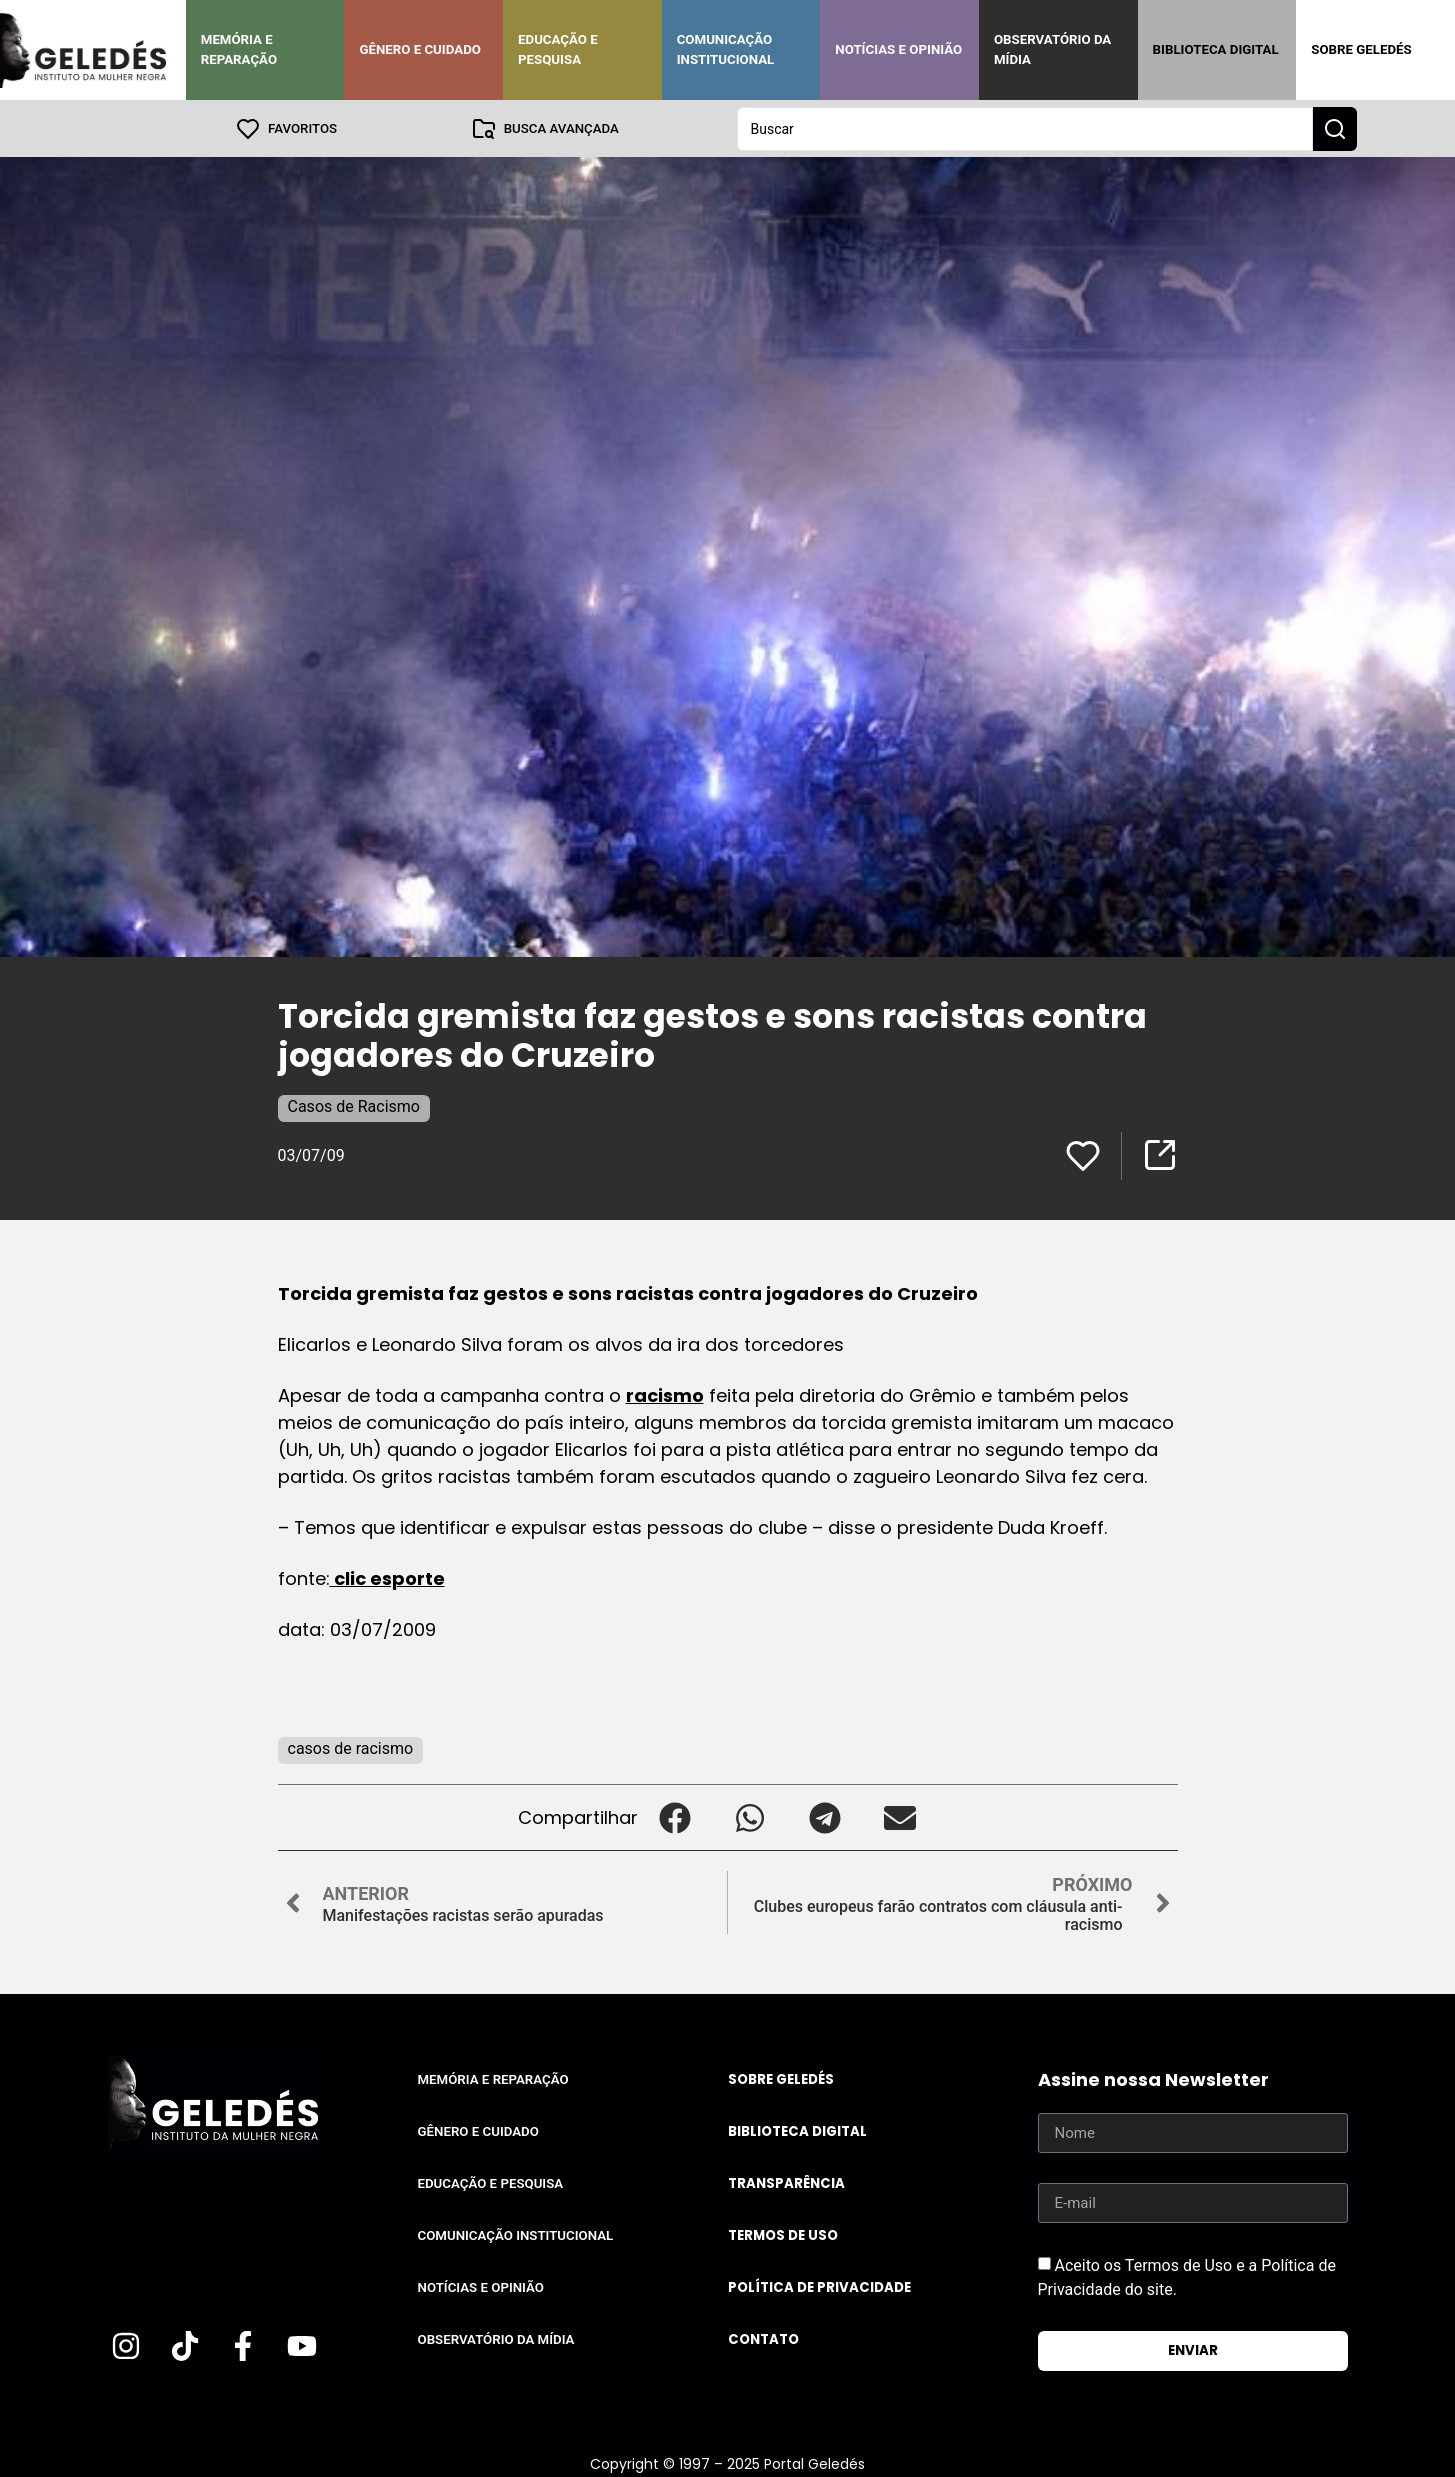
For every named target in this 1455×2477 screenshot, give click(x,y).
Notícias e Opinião (898, 49)
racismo (665, 1394)
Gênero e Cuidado (420, 49)
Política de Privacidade (819, 2286)
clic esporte (387, 1577)
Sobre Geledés (1361, 49)
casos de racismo (351, 1747)
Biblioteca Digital (1216, 49)
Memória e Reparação (239, 49)
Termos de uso (783, 2234)
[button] (675, 1816)
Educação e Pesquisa (558, 49)
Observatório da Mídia (1052, 49)
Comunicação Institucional (726, 49)
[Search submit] (1335, 128)
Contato (763, 2338)
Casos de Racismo (354, 1105)
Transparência (786, 2182)
